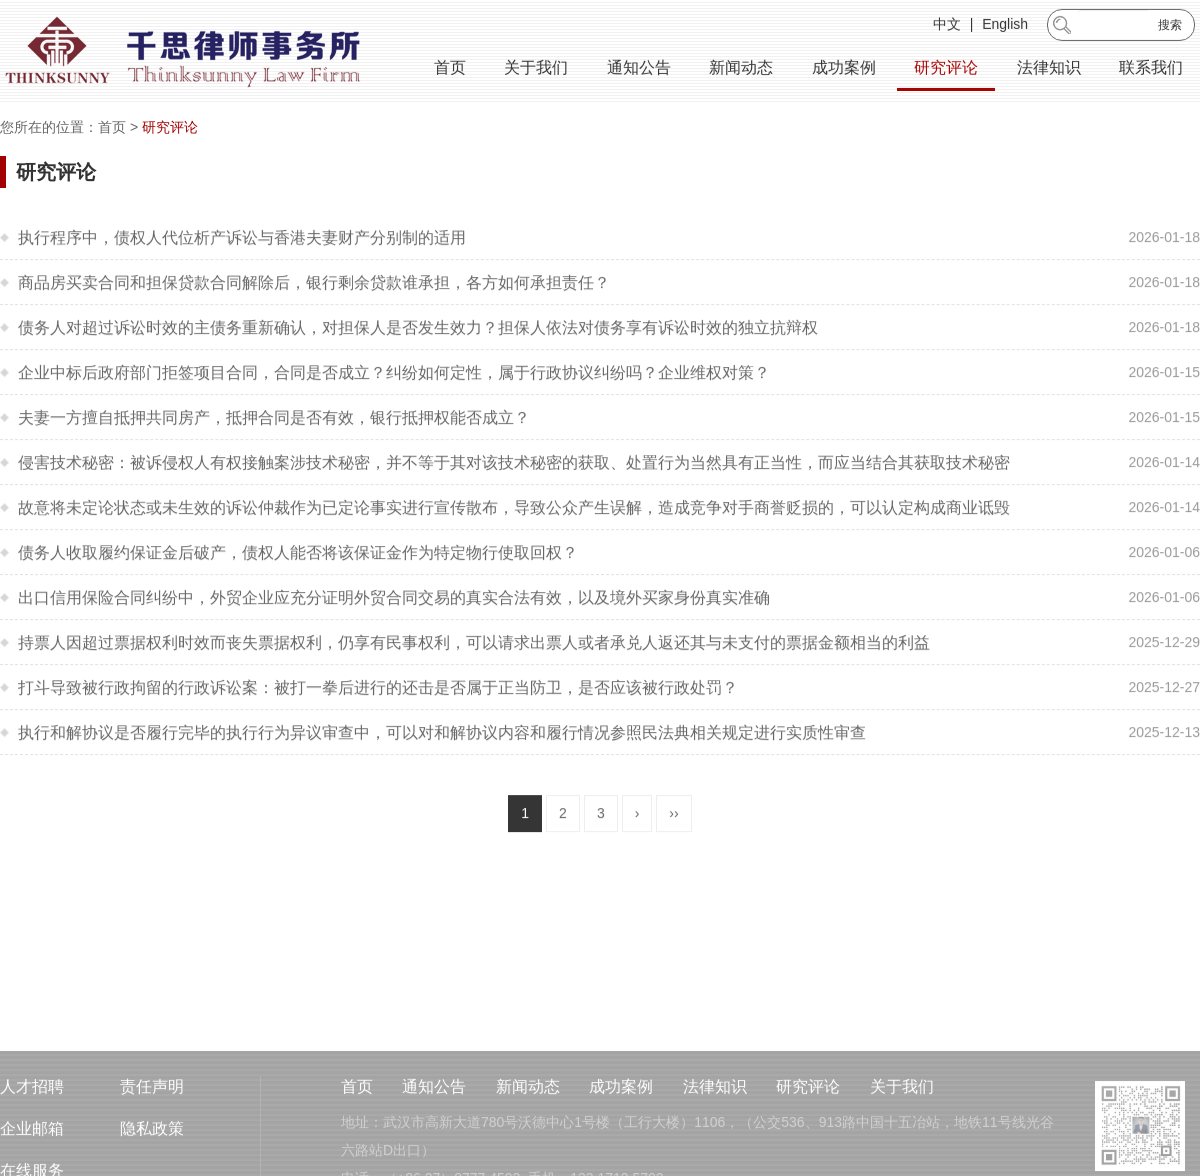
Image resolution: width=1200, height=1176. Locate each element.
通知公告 (639, 69)
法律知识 (1049, 69)
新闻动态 (741, 69)
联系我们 (1151, 69)
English (1005, 26)
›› (673, 829)
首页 (450, 69)
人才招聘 (32, 1128)
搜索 (1170, 27)
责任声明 (152, 1128)
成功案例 (844, 69)
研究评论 (946, 69)
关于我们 (536, 69)
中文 (947, 26)
